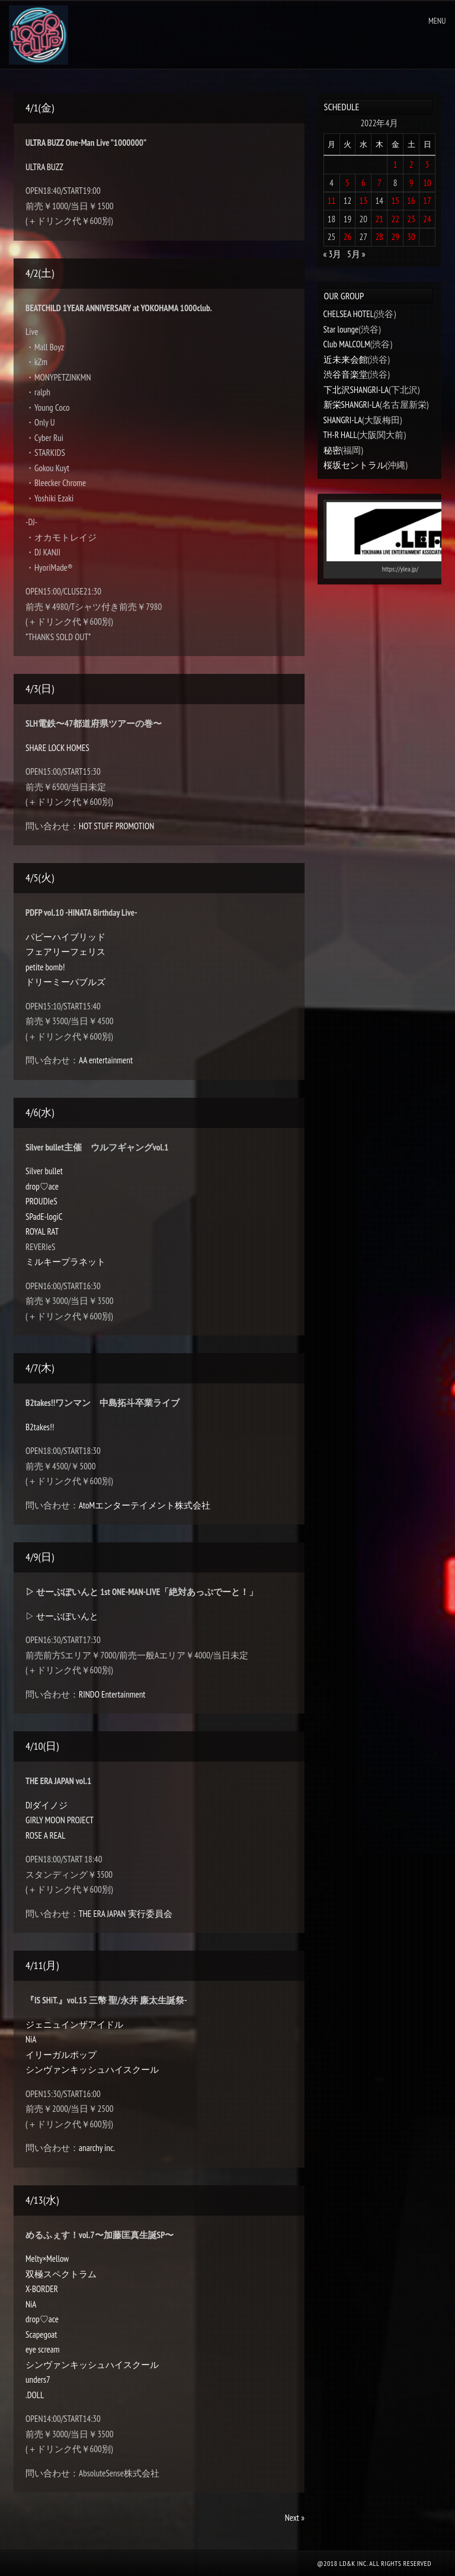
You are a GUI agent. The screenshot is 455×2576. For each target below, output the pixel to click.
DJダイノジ (46, 1805)
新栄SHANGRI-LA (351, 404)
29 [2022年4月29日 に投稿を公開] (395, 236)
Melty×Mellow (47, 2258)
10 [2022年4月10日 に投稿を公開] (427, 182)
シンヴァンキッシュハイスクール (92, 2069)
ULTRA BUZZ (44, 166)
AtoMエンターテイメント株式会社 (144, 1505)
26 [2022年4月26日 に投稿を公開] (348, 236)
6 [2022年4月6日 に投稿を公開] (363, 182)
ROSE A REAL (45, 1835)
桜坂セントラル (354, 465)
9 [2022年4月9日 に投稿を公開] (411, 182)
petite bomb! (45, 967)
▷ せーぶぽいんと (61, 1616)
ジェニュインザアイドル (74, 2024)
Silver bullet (44, 1171)
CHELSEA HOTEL (348, 313)
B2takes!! (39, 1427)
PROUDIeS (41, 1201)
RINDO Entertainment (112, 1694)
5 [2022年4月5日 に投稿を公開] (347, 182)
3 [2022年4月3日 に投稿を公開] (427, 164)
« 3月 (332, 254)
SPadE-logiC (44, 1216)
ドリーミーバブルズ (65, 981)
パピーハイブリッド (65, 936)
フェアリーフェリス (65, 951)
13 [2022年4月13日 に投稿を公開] (364, 200)
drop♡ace (42, 1186)
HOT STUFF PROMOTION (116, 826)
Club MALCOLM (346, 344)
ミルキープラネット (65, 1261)
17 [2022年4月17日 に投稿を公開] (427, 200)
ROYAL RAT (42, 1231)
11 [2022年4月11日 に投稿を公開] (332, 200)
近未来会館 (345, 359)
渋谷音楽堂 (345, 374)
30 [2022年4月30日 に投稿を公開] (411, 236)
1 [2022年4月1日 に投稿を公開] (395, 164)
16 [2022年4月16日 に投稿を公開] (411, 200)
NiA (30, 2039)
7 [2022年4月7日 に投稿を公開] (379, 182)
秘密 (332, 450)
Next (295, 2517)
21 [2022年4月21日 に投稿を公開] (380, 219)
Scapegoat (41, 2334)
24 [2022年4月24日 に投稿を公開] (427, 219)
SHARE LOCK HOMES (57, 747)
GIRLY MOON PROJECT (59, 1820)
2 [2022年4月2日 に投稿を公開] (411, 164)
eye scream (42, 2349)
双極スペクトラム (61, 2274)
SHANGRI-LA (342, 420)
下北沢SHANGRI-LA (356, 389)
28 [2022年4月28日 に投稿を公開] (380, 236)
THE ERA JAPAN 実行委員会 (125, 1913)
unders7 (37, 2379)
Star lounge (341, 329)
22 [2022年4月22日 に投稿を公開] (395, 219)
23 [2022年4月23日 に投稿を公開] (411, 219)
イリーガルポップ (61, 2054)
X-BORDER (41, 2288)
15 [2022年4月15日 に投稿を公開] (395, 200)
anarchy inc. (97, 2147)
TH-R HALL (340, 434)
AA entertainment (106, 1060)
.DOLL (34, 2395)
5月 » (356, 254)
